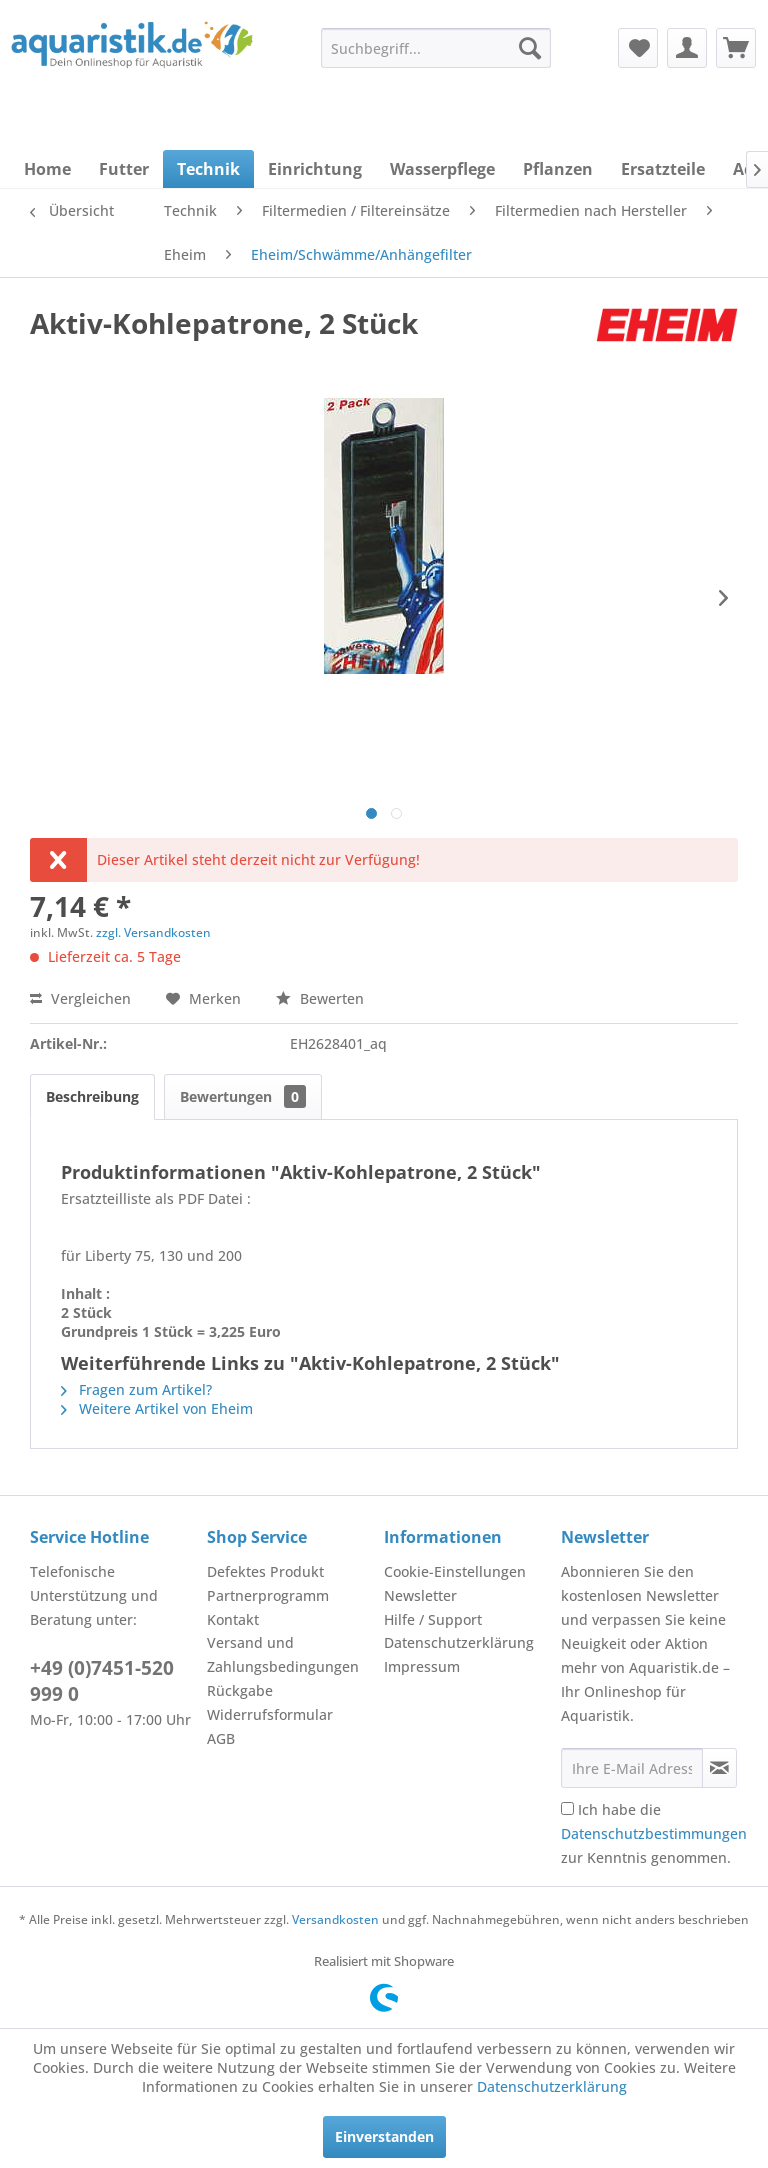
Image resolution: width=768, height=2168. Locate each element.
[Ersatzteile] (663, 169)
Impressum (422, 1666)
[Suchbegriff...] (436, 48)
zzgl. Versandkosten (153, 932)
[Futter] (124, 169)
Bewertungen (243, 1096)
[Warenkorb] (736, 48)
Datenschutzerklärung (459, 1642)
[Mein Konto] (687, 48)
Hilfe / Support (433, 1619)
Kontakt (233, 1619)
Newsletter (420, 1595)
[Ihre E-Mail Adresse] (632, 1768)
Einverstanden (384, 2136)
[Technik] (208, 169)
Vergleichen (80, 998)
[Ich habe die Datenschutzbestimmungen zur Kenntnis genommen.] (567, 1808)
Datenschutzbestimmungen (654, 1833)
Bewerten (320, 998)
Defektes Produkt (265, 1571)
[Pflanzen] (558, 169)
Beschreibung (92, 1096)
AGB (221, 1738)
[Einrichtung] (315, 169)
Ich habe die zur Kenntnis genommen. (654, 1833)
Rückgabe (240, 1690)
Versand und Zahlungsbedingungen (283, 1654)
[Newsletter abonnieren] (719, 1768)
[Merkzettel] (638, 48)
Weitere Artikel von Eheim (157, 1408)
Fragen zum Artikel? (136, 1389)
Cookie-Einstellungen (455, 1571)
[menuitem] (436, 48)
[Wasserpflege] (442, 169)
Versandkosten (335, 1919)
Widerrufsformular (270, 1714)
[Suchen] (530, 48)
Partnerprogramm (268, 1595)
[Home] (47, 169)
